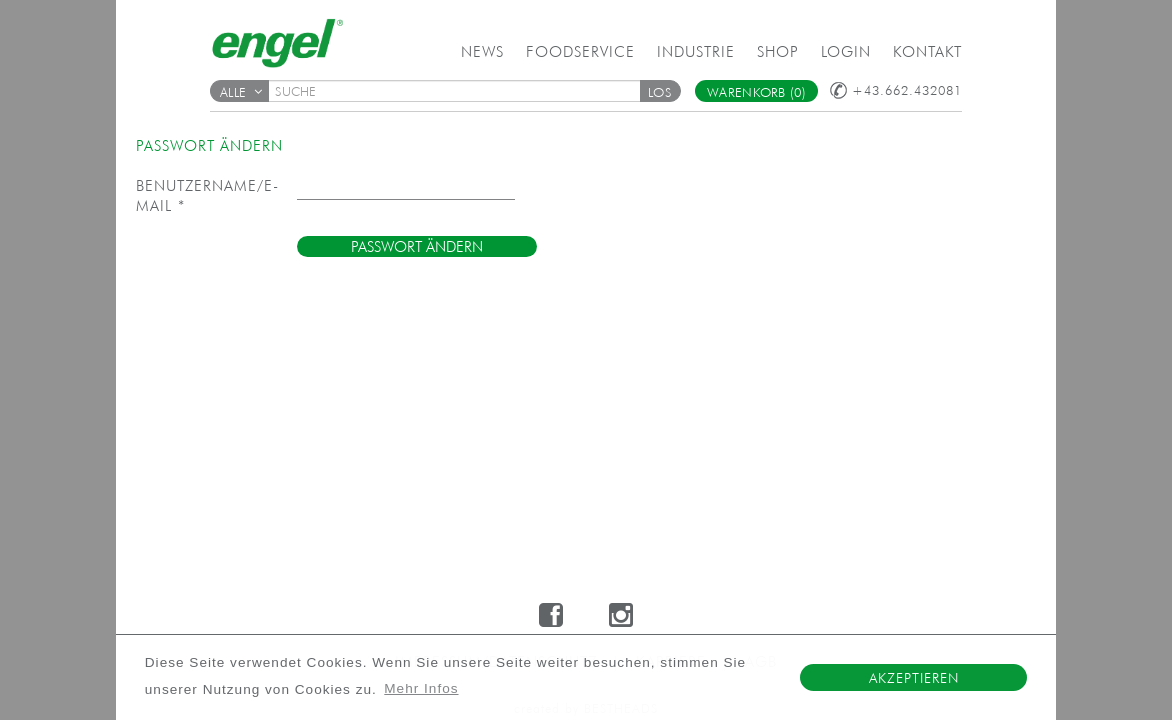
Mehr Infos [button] (421, 688)
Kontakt (927, 51)
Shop (778, 51)
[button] (660, 91)
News (482, 51)
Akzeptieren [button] (914, 678)
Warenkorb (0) (756, 92)
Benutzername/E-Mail (207, 195)
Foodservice (580, 51)
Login (846, 51)
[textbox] (461, 91)
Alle (241, 92)
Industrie (696, 51)
